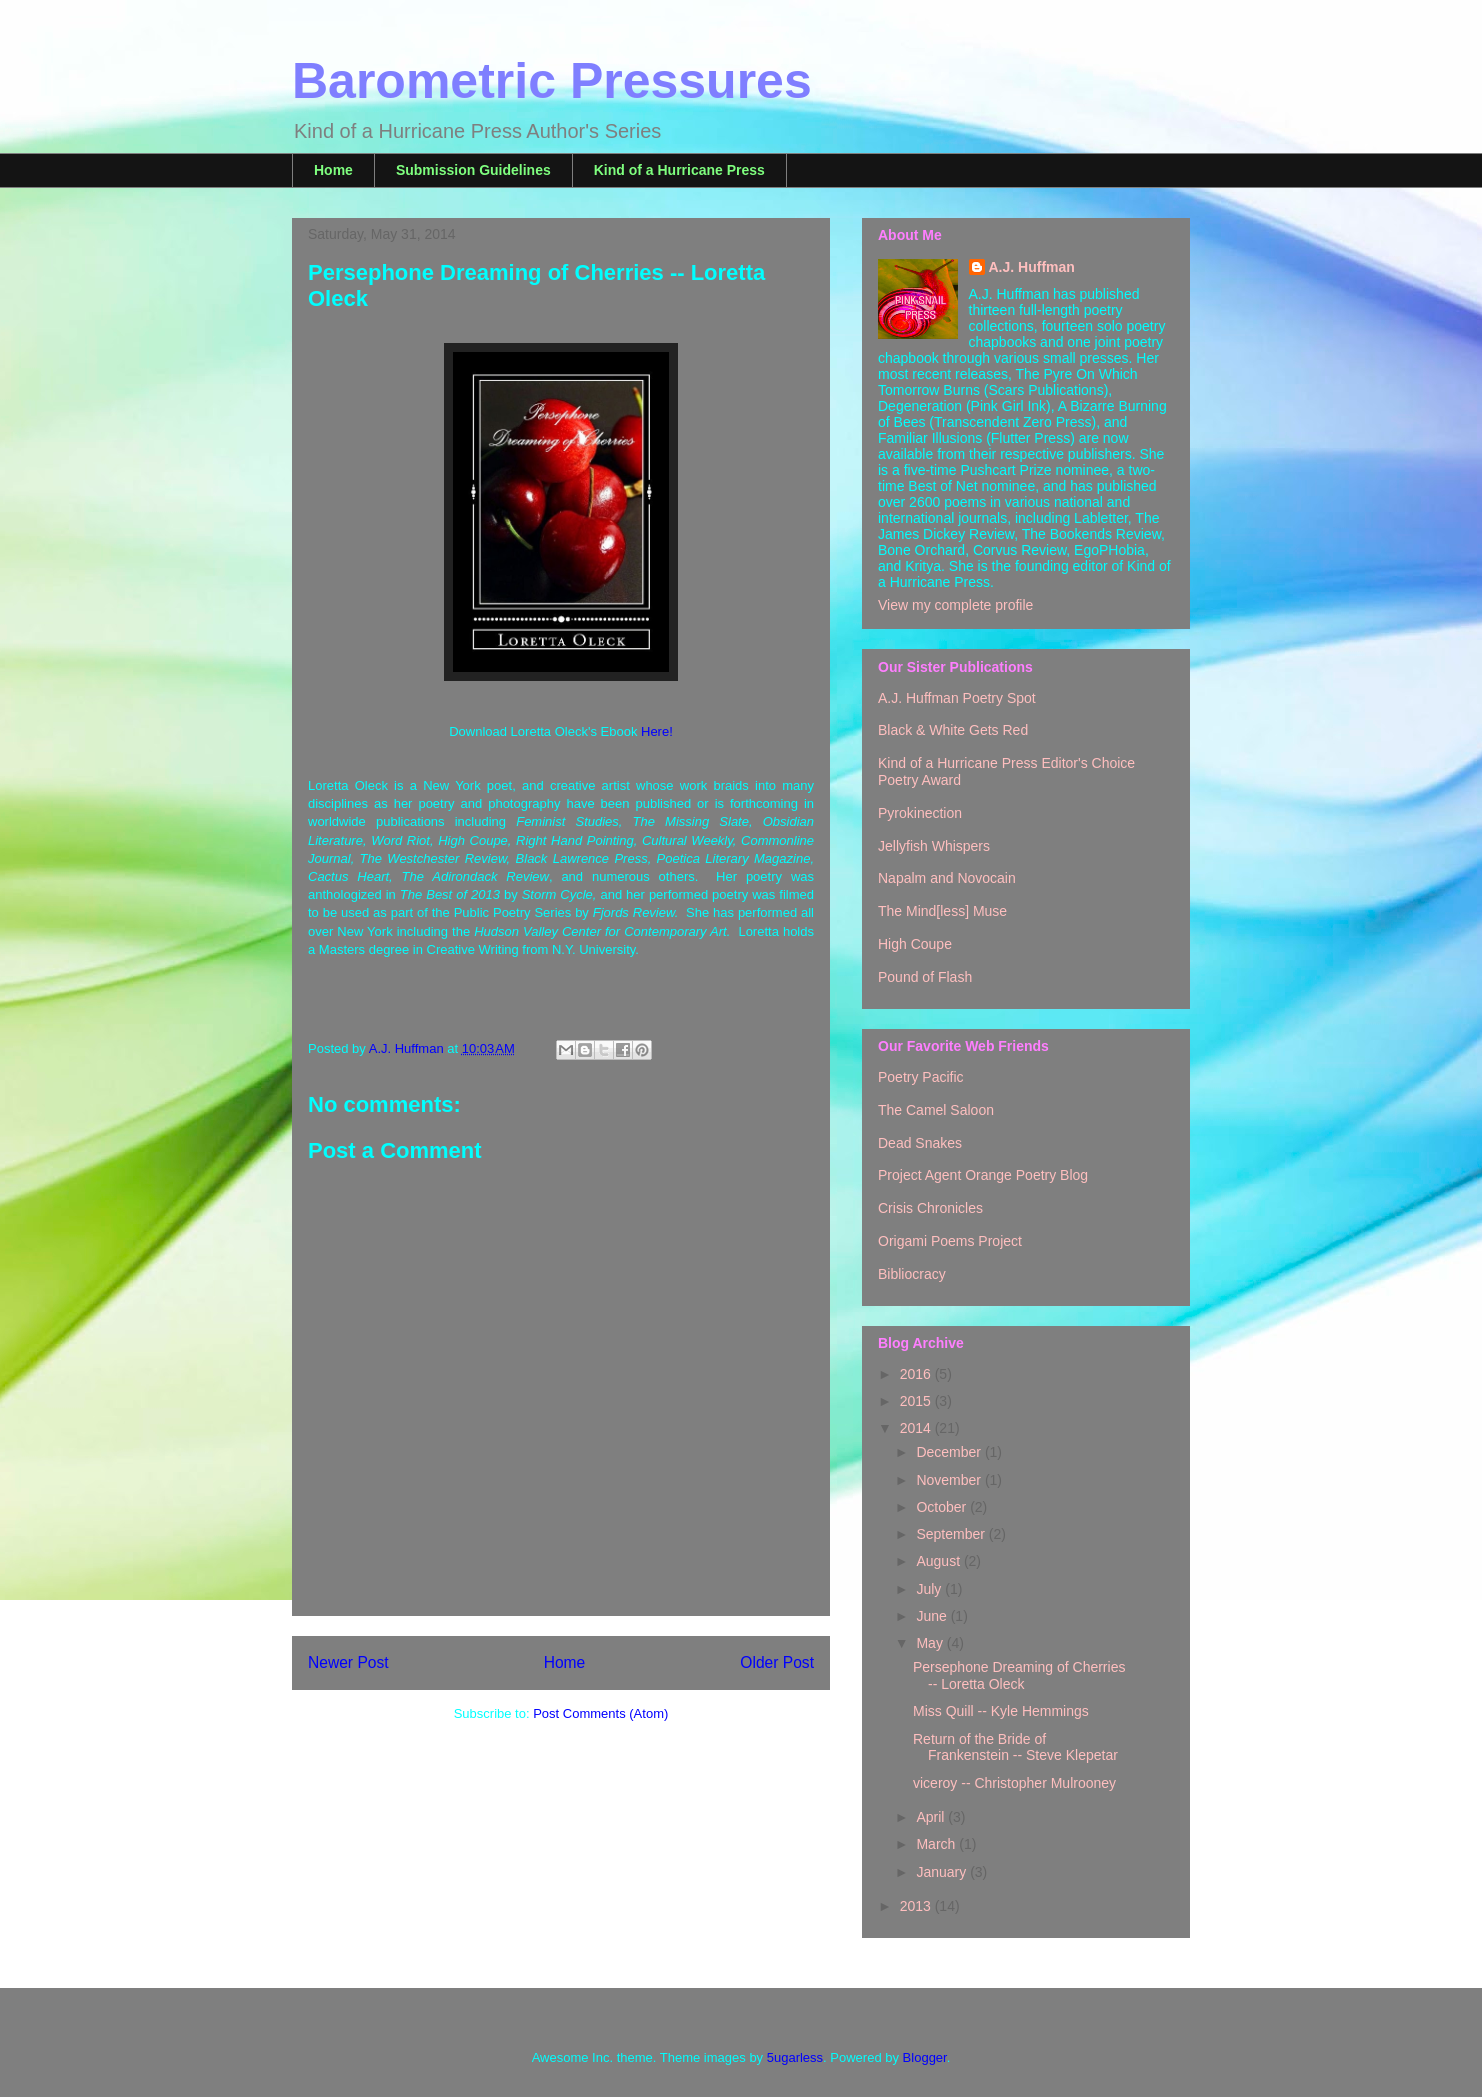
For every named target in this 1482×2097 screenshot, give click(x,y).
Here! (657, 731)
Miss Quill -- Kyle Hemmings (1001, 1711)
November (950, 1480)
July (930, 1589)
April (932, 1817)
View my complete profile (955, 605)
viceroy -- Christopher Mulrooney (1014, 1783)
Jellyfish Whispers (934, 846)
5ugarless (795, 2057)
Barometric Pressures (552, 81)
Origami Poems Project (950, 1241)
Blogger (925, 2057)
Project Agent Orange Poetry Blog (983, 1175)
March (937, 1844)
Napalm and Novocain (947, 878)
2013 (917, 1906)
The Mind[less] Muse (942, 911)
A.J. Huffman (1032, 267)
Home (333, 170)
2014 (917, 1428)
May (931, 1643)
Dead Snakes (920, 1143)
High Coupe (915, 944)
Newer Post (348, 1662)
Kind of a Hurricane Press (679, 170)
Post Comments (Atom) (600, 1713)
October (943, 1507)
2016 (917, 1374)
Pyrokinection (920, 813)
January (943, 1872)
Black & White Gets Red (953, 730)
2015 (917, 1401)
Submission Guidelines (473, 170)
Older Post (777, 1662)
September (952, 1534)
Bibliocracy (912, 1274)
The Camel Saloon (936, 1110)
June (933, 1616)
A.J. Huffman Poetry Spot (957, 698)
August (939, 1561)
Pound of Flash (925, 977)
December (950, 1452)
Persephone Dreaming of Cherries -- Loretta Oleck (1019, 1675)
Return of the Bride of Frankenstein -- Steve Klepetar (1015, 1747)
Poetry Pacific (921, 1077)
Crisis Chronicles (930, 1208)
